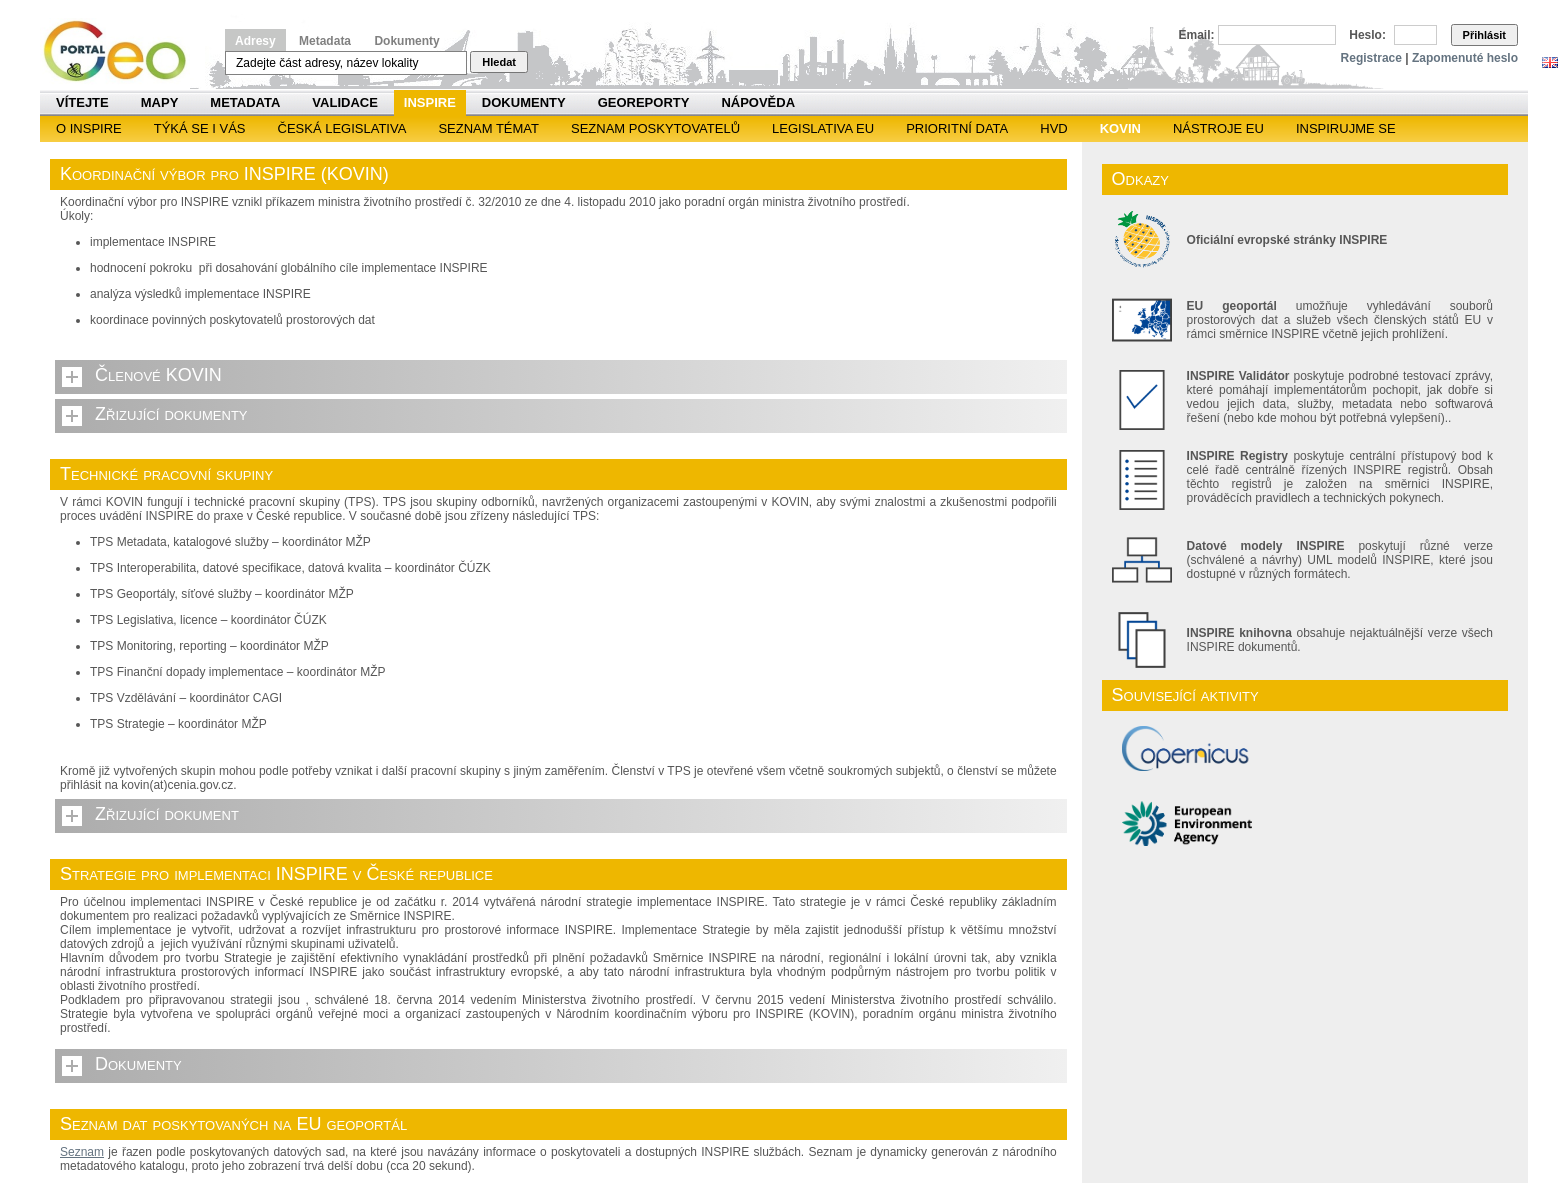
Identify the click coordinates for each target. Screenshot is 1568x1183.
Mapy (160, 102)
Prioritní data (957, 128)
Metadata (325, 41)
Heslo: (1367, 35)
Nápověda (758, 102)
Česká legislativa (342, 128)
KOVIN (1120, 128)
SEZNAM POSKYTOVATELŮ (655, 128)
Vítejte (82, 102)
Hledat (499, 62)
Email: (1197, 35)
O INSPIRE (89, 128)
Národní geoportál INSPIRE (122, 51)
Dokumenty (406, 41)
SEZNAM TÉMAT (488, 128)
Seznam (82, 1152)
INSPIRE (430, 102)
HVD (1053, 128)
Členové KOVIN (158, 375)
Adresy (255, 41)
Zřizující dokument (167, 814)
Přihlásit (1484, 35)
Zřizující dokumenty (171, 414)
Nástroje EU (1218, 128)
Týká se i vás (200, 128)
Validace (344, 102)
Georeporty (644, 102)
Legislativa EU (823, 128)
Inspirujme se (1346, 128)
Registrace (1371, 58)
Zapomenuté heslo (1465, 58)
